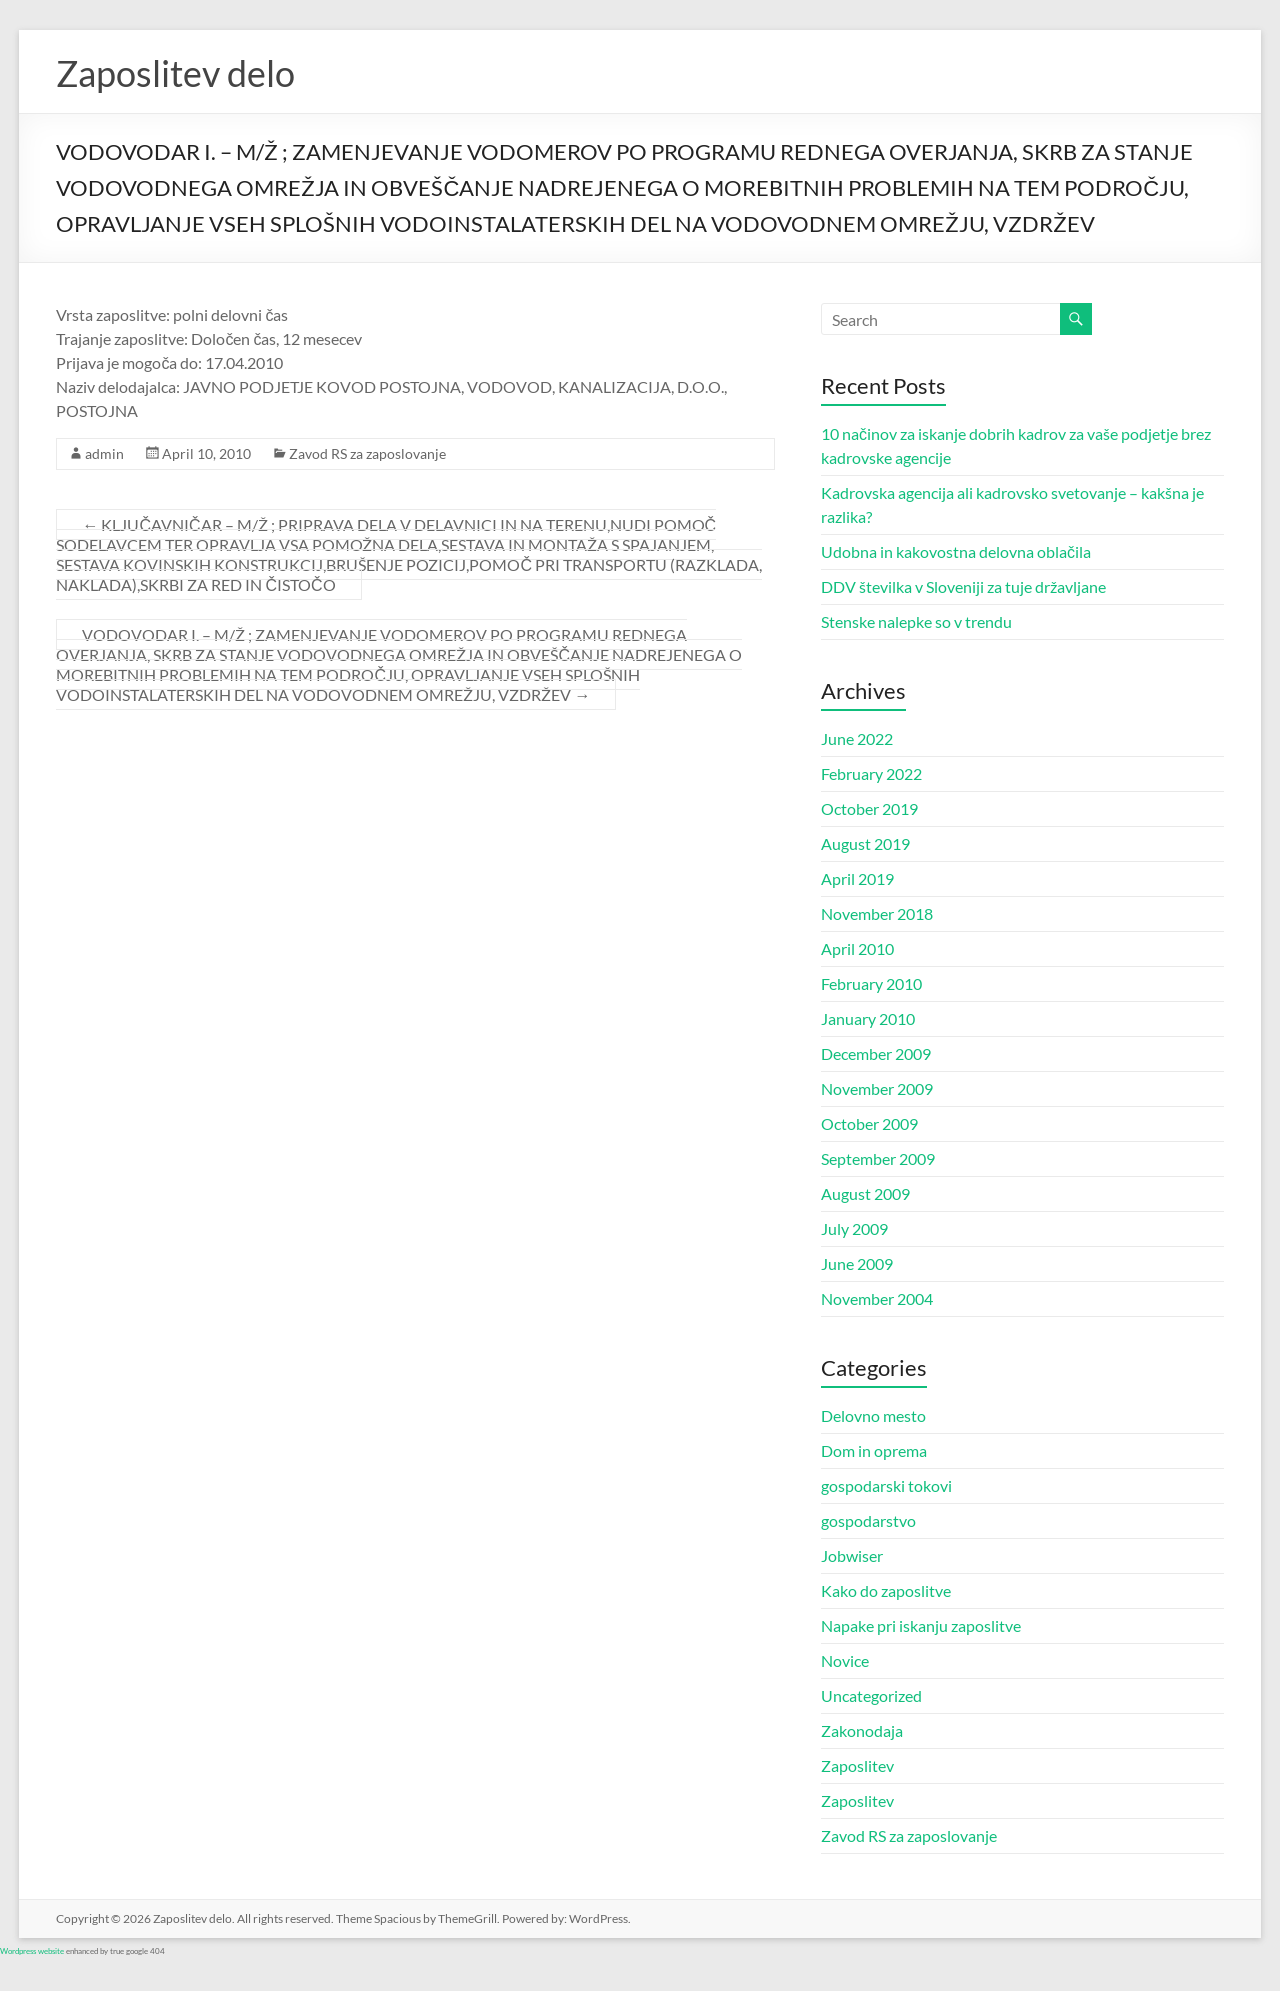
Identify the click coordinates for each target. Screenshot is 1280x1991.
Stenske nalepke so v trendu (916, 621)
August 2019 (865, 843)
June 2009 (857, 1263)
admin (104, 453)
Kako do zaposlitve (886, 1590)
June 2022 (857, 738)
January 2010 (868, 1018)
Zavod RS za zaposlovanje (367, 453)
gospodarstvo (868, 1520)
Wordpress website (32, 1951)
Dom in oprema (874, 1450)
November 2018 (877, 913)
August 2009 (865, 1193)
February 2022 (871, 773)
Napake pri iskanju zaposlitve (921, 1625)
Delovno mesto (873, 1415)
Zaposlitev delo (175, 73)
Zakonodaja (862, 1730)
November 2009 (877, 1088)
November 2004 (877, 1298)
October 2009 (869, 1123)
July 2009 (854, 1228)
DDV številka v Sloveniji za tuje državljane (963, 586)
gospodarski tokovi (886, 1485)
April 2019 (857, 878)
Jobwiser (852, 1555)
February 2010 (871, 983)
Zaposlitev (857, 1765)
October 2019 (869, 808)
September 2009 (878, 1158)
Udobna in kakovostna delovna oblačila (956, 551)
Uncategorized (871, 1695)
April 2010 (857, 948)
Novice (845, 1660)
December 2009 (876, 1053)
